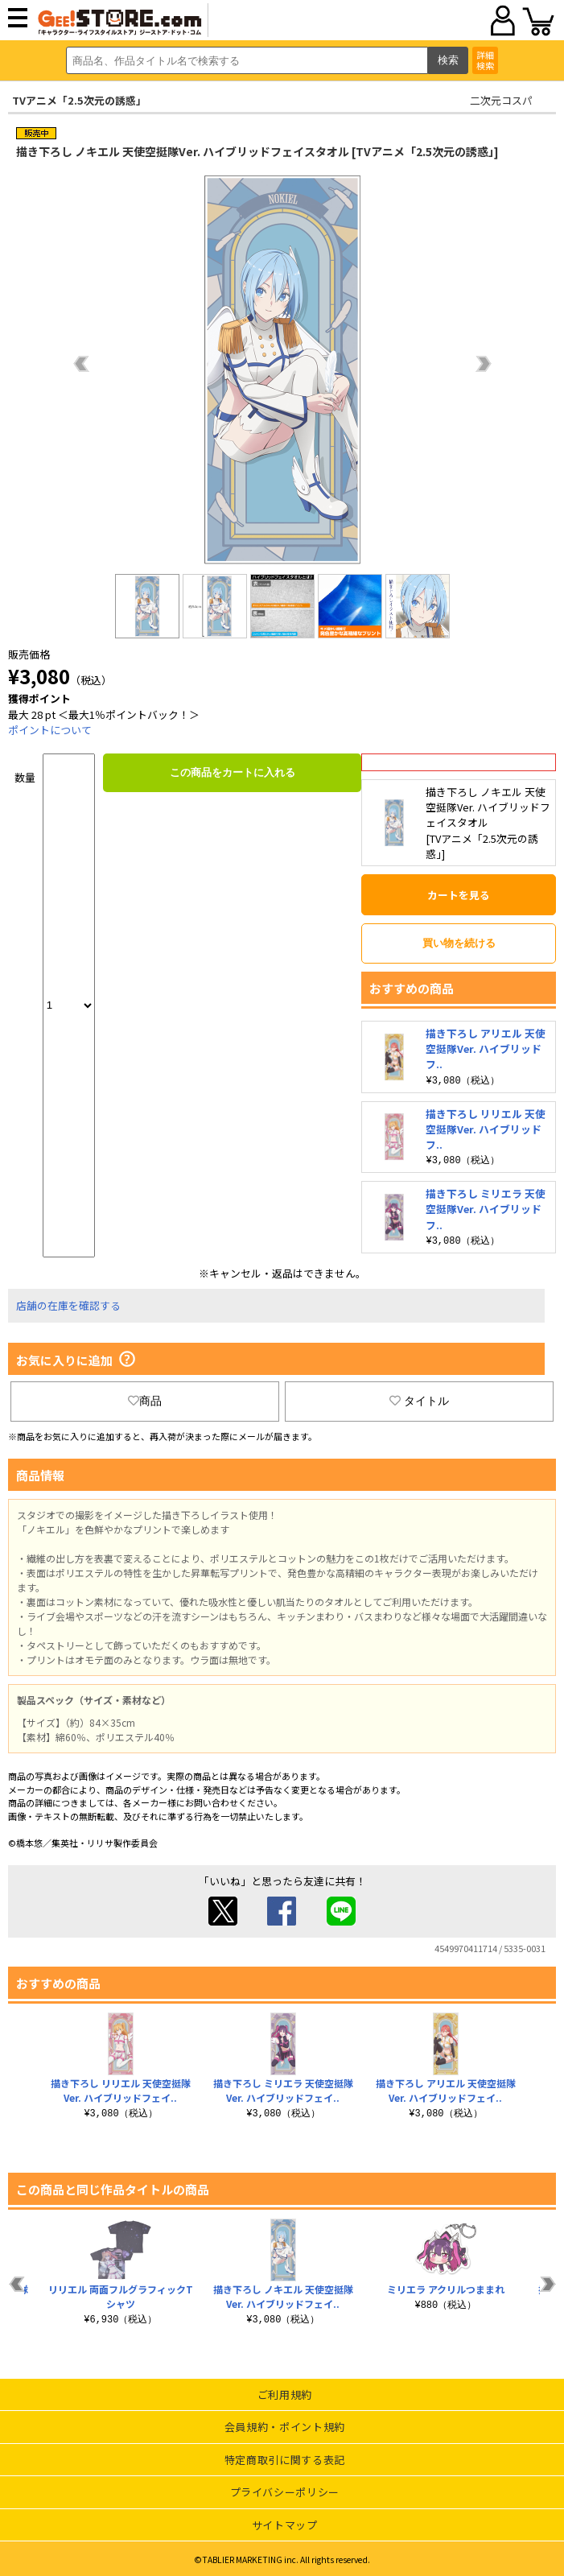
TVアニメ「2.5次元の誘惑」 (79, 100)
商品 (145, 1398)
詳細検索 (485, 60)
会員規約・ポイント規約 (284, 2424)
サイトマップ (285, 2522)
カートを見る (458, 894)
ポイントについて (50, 729)
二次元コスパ (501, 100)
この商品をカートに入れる (232, 772)
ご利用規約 (284, 2392)
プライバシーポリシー (285, 2489)
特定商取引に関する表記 (284, 2457)
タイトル (419, 1398)
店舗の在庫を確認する (68, 1303)
